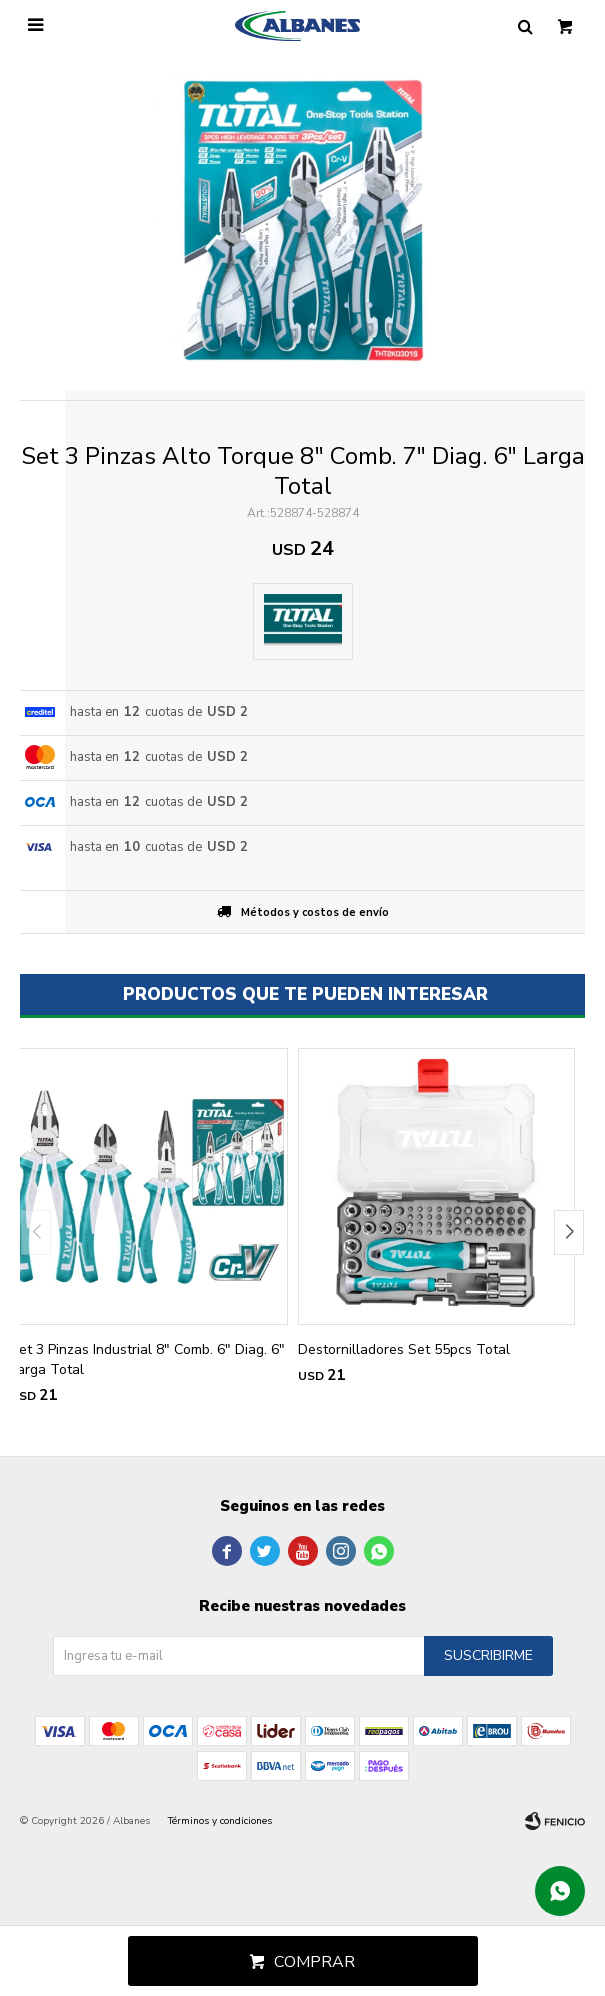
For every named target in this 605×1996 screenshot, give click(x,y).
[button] (569, 1232)
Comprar (314, 1962)
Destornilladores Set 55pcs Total (404, 1349)
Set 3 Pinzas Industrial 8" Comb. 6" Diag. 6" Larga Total (147, 1359)
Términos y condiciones (220, 1821)
